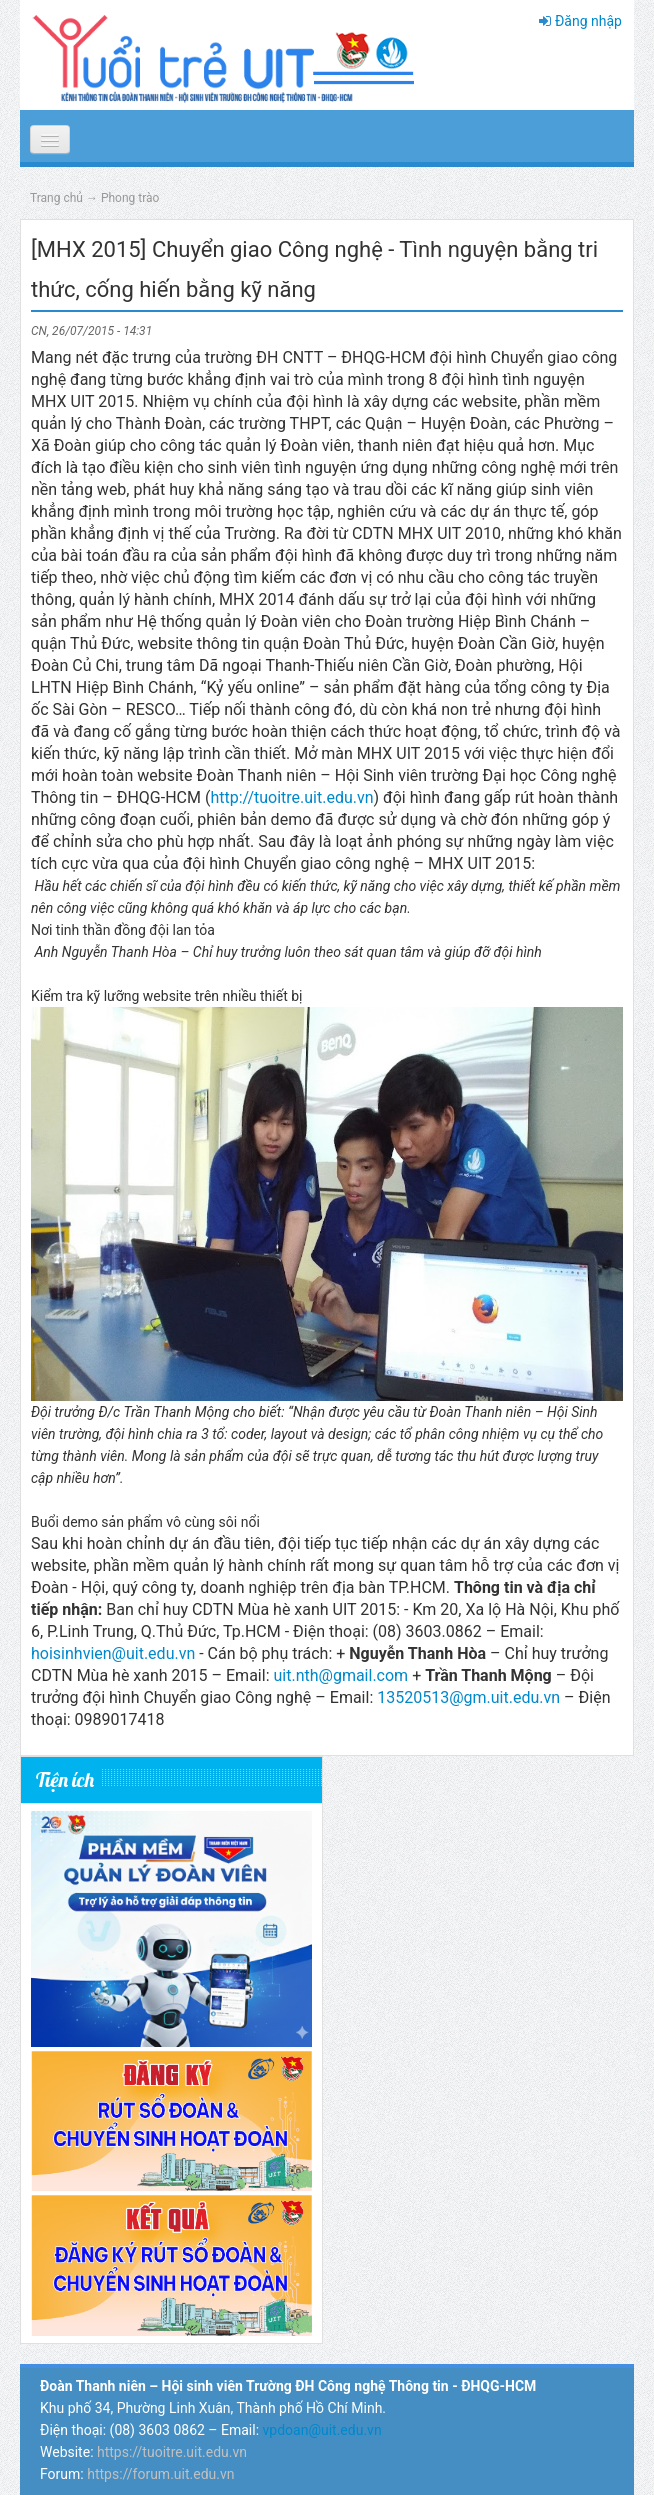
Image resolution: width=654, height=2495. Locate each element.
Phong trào (130, 198)
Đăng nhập (588, 21)
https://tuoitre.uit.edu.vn (172, 2452)
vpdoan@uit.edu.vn (322, 2430)
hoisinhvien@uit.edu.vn (113, 1653)
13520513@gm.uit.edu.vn (468, 1697)
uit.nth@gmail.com (340, 1675)
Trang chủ (56, 198)
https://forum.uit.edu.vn (160, 2474)
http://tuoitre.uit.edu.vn (291, 797)
